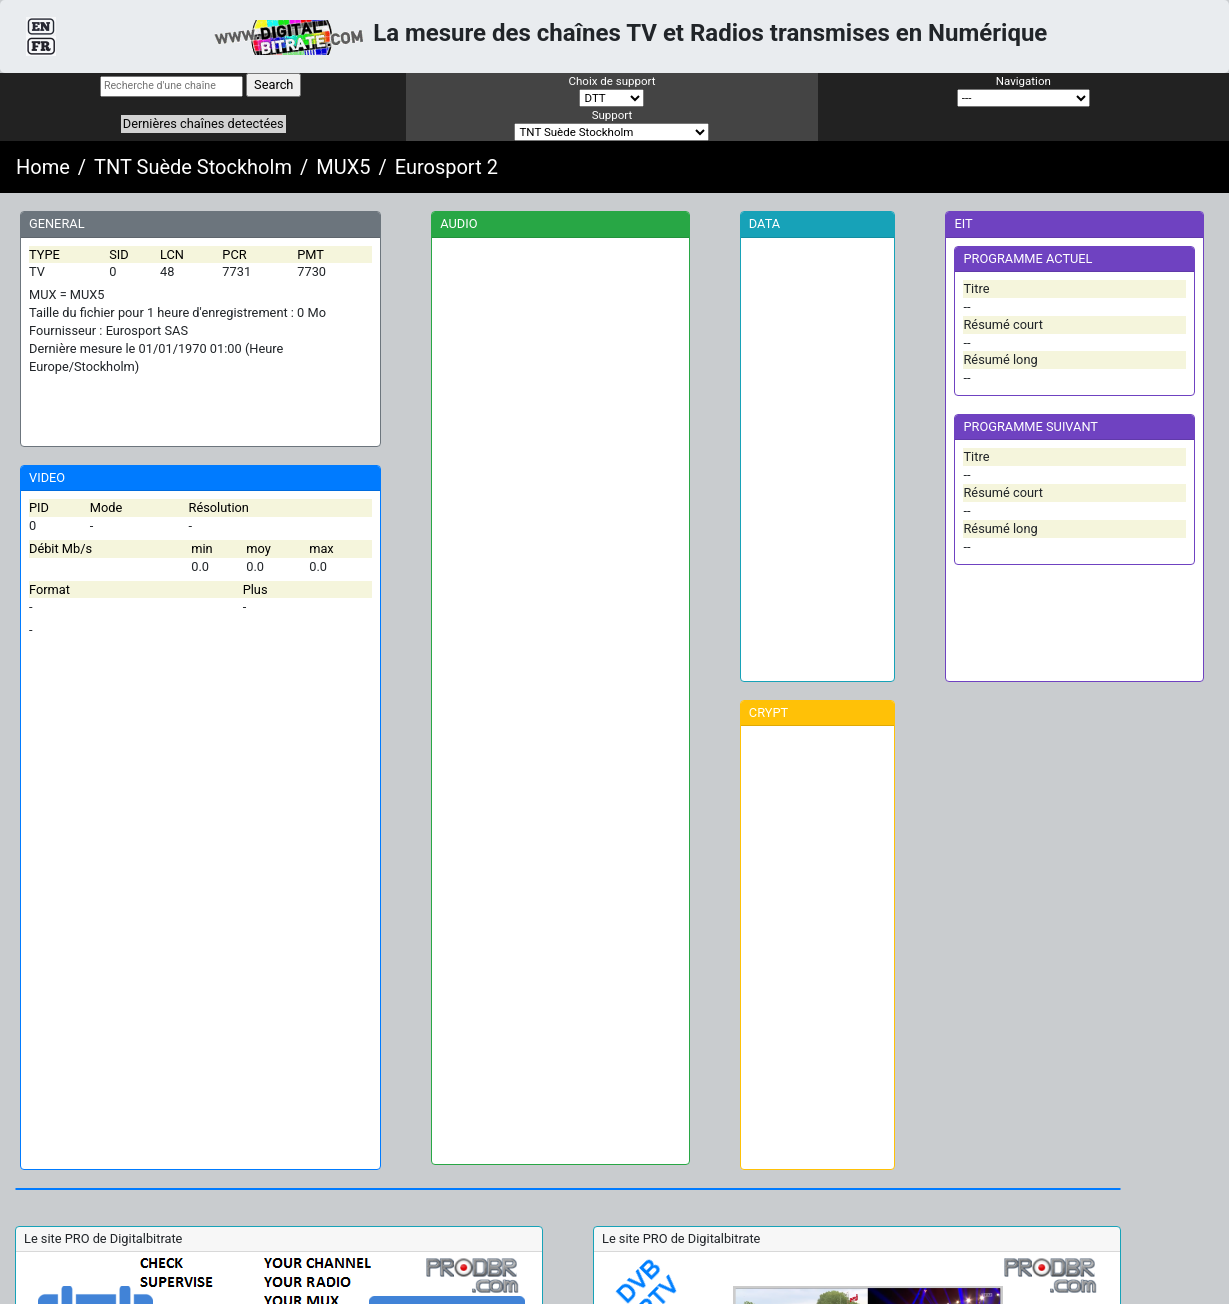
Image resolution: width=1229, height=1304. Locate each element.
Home (43, 167)
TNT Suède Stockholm (193, 167)
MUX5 (343, 167)
